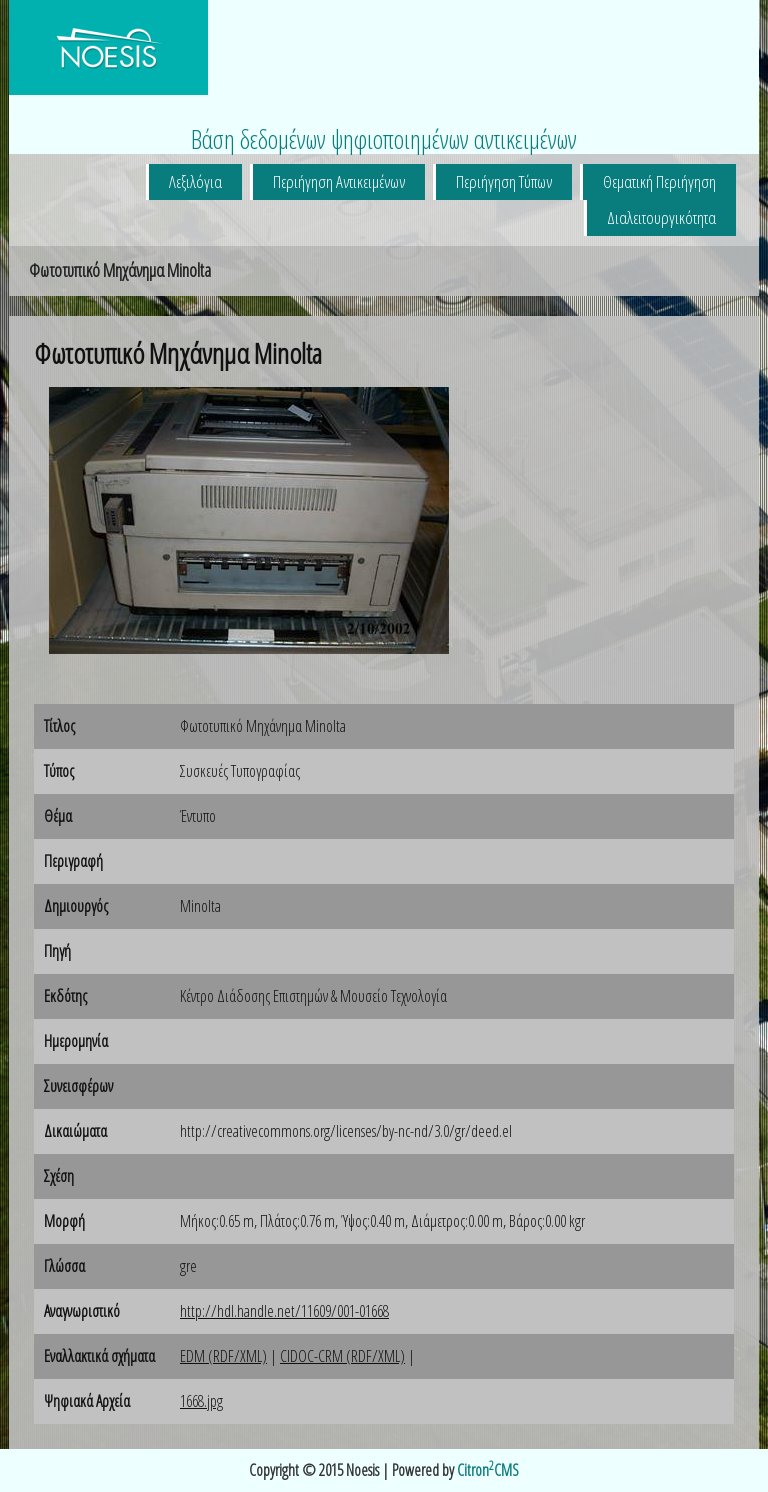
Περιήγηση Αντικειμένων (339, 181)
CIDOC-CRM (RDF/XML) (342, 1356)
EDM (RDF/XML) (223, 1356)
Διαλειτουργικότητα (661, 217)
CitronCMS (488, 1470)
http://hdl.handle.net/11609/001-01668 (284, 1311)
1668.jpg (201, 1401)
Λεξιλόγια (195, 181)
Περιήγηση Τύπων (504, 181)
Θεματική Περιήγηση (659, 181)
